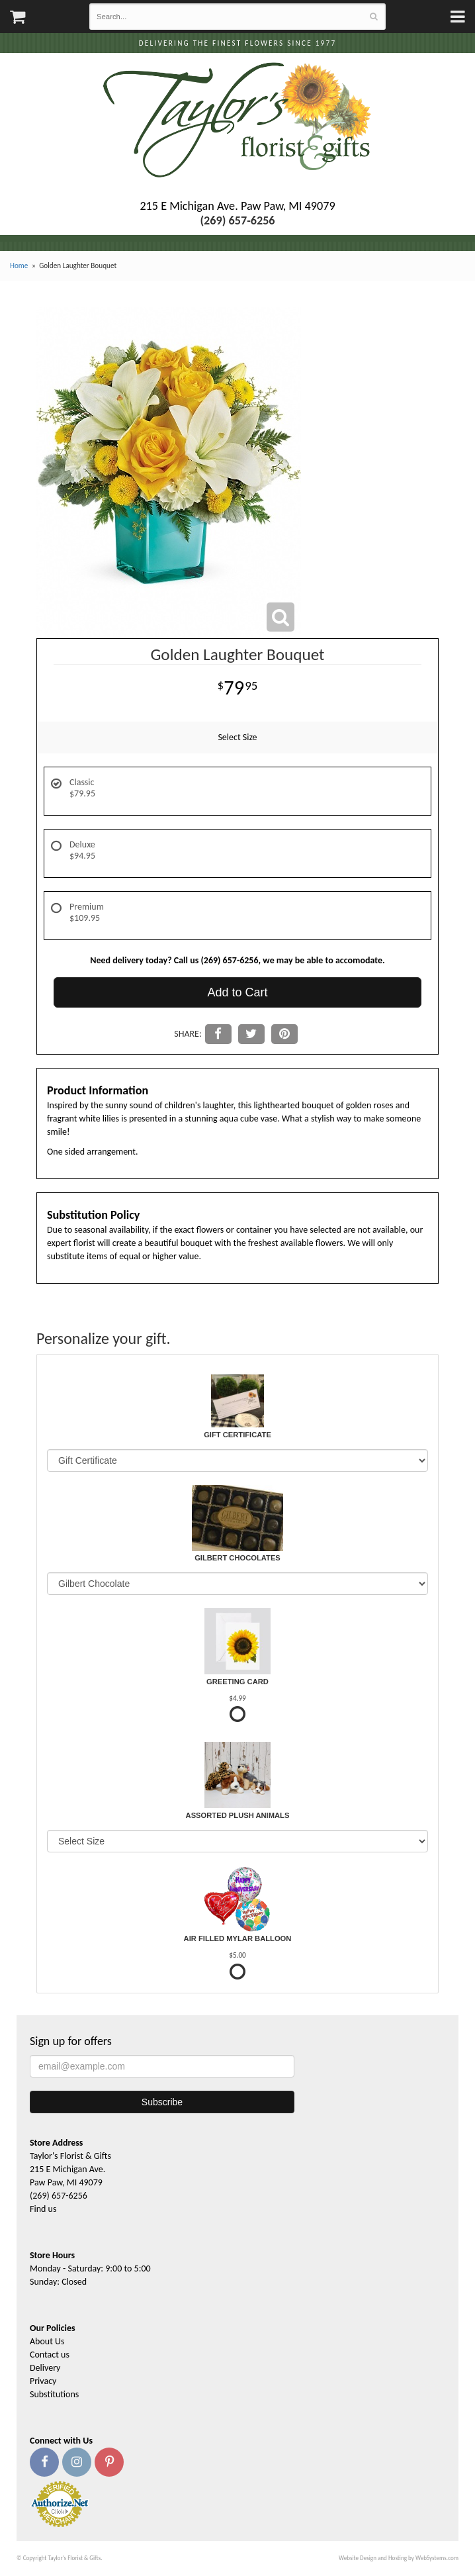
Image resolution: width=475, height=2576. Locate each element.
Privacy (43, 2381)
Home (19, 265)
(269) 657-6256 (58, 2195)
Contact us (49, 2354)
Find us (43, 2209)
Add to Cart (237, 992)
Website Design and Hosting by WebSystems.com (398, 2557)
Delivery (45, 2367)
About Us (47, 2341)
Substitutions (54, 2394)
